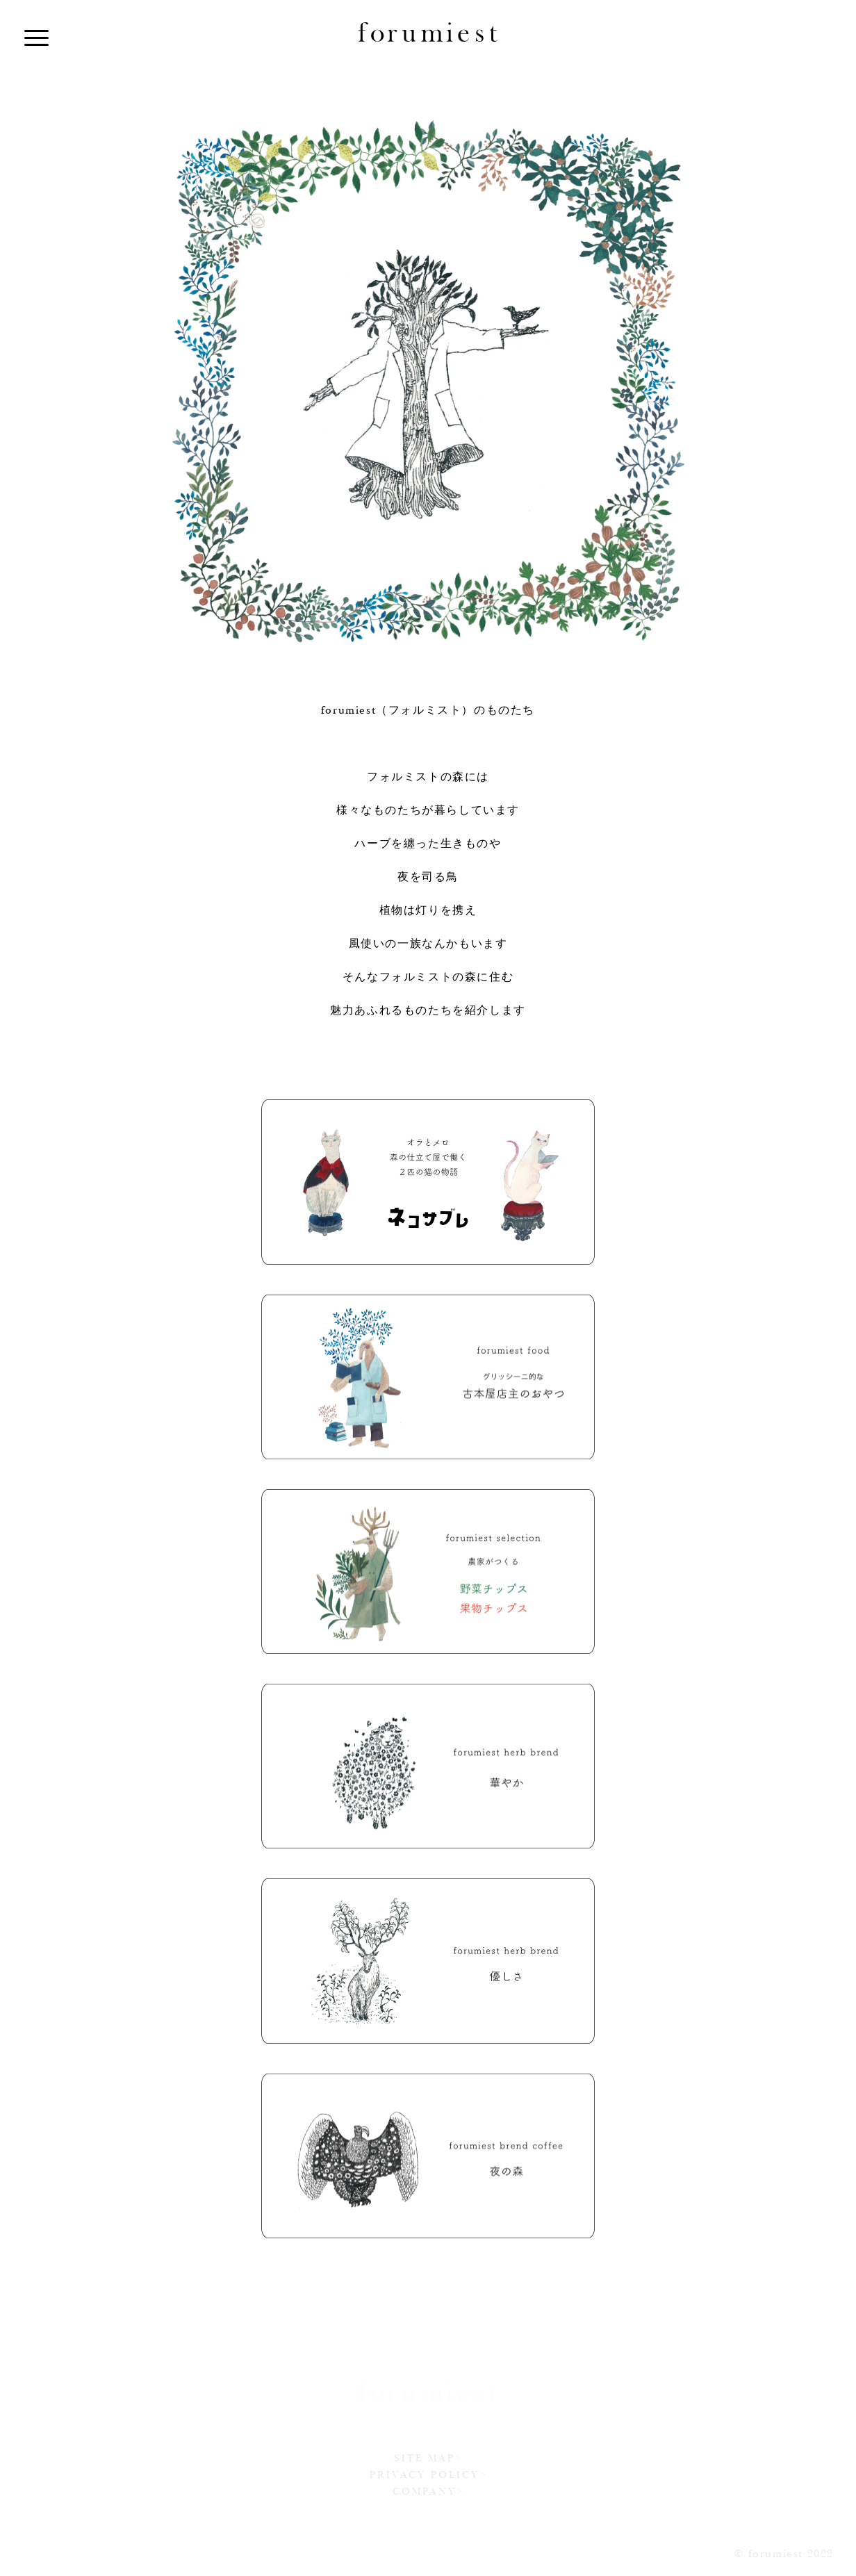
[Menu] (36, 36)
